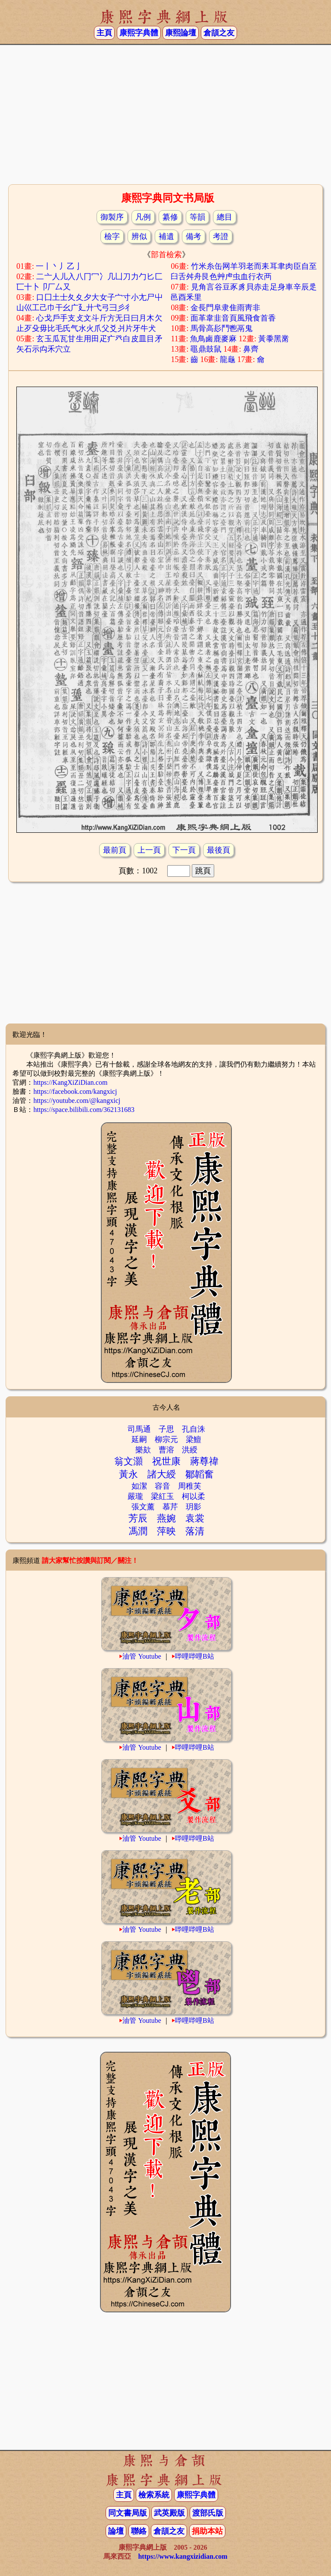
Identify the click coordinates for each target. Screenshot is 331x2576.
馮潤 (137, 1531)
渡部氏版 (207, 2513)
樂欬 (143, 1449)
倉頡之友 (218, 32)
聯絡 (139, 2531)
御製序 (112, 217)
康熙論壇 (180, 32)
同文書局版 (127, 2513)
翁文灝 (128, 1461)
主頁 (104, 32)
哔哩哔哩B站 (194, 1656)
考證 (220, 236)
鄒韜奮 (199, 1474)
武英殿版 (169, 2513)
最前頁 (114, 850)
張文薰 (143, 1506)
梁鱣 (193, 1439)
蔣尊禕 (204, 1461)
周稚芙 (189, 1486)
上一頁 (149, 850)
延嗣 (139, 1439)
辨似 (139, 236)
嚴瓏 (135, 1496)
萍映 (166, 1531)
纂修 (170, 217)
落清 (194, 1531)
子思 (166, 1429)
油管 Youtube (141, 1656)
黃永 (128, 1474)
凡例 (143, 217)
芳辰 (137, 1518)
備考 (193, 236)
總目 (224, 217)
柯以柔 (193, 1496)
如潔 (139, 1486)
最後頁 (218, 850)
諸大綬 (161, 1474)
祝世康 (166, 1461)
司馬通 (139, 1429)
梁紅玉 (162, 1496)
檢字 (112, 236)
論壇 (116, 2531)
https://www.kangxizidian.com (182, 2556)
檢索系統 (153, 2495)
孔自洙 (193, 1429)
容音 (162, 1486)
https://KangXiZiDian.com (70, 1082)
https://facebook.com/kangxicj (75, 1091)
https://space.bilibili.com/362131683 (83, 1109)
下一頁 (184, 850)
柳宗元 (166, 1439)
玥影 (193, 1506)
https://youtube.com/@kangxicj (76, 1100)
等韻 (197, 217)
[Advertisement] (165, 113)
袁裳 (194, 1518)
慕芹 (170, 1506)
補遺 (166, 236)
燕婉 (166, 1518)
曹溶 (166, 1449)
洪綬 (189, 1449)
